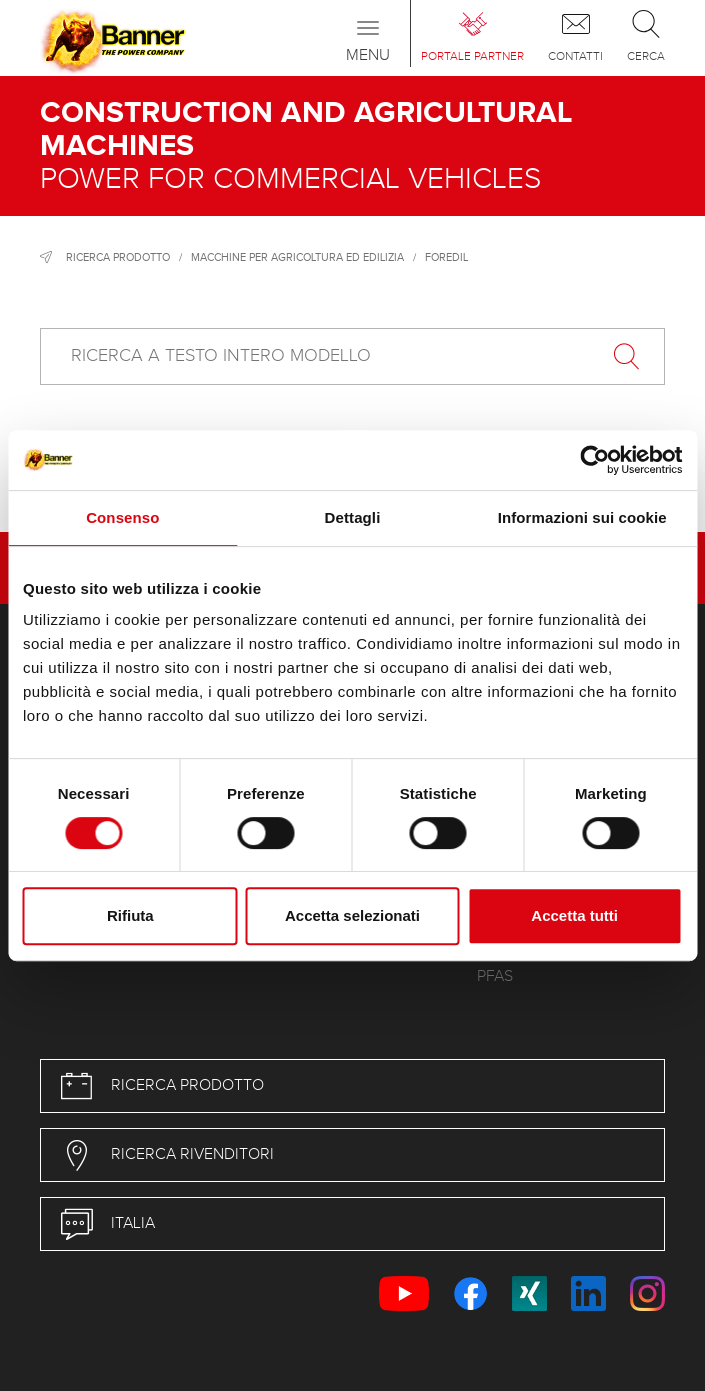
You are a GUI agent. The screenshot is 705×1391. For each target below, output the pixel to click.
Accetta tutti (574, 915)
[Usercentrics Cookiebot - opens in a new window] (594, 460)
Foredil (446, 257)
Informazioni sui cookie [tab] (582, 517)
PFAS (495, 976)
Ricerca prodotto (118, 257)
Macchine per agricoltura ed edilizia (297, 257)
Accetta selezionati (352, 915)
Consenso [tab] (122, 517)
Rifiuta (130, 915)
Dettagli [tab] (353, 517)
